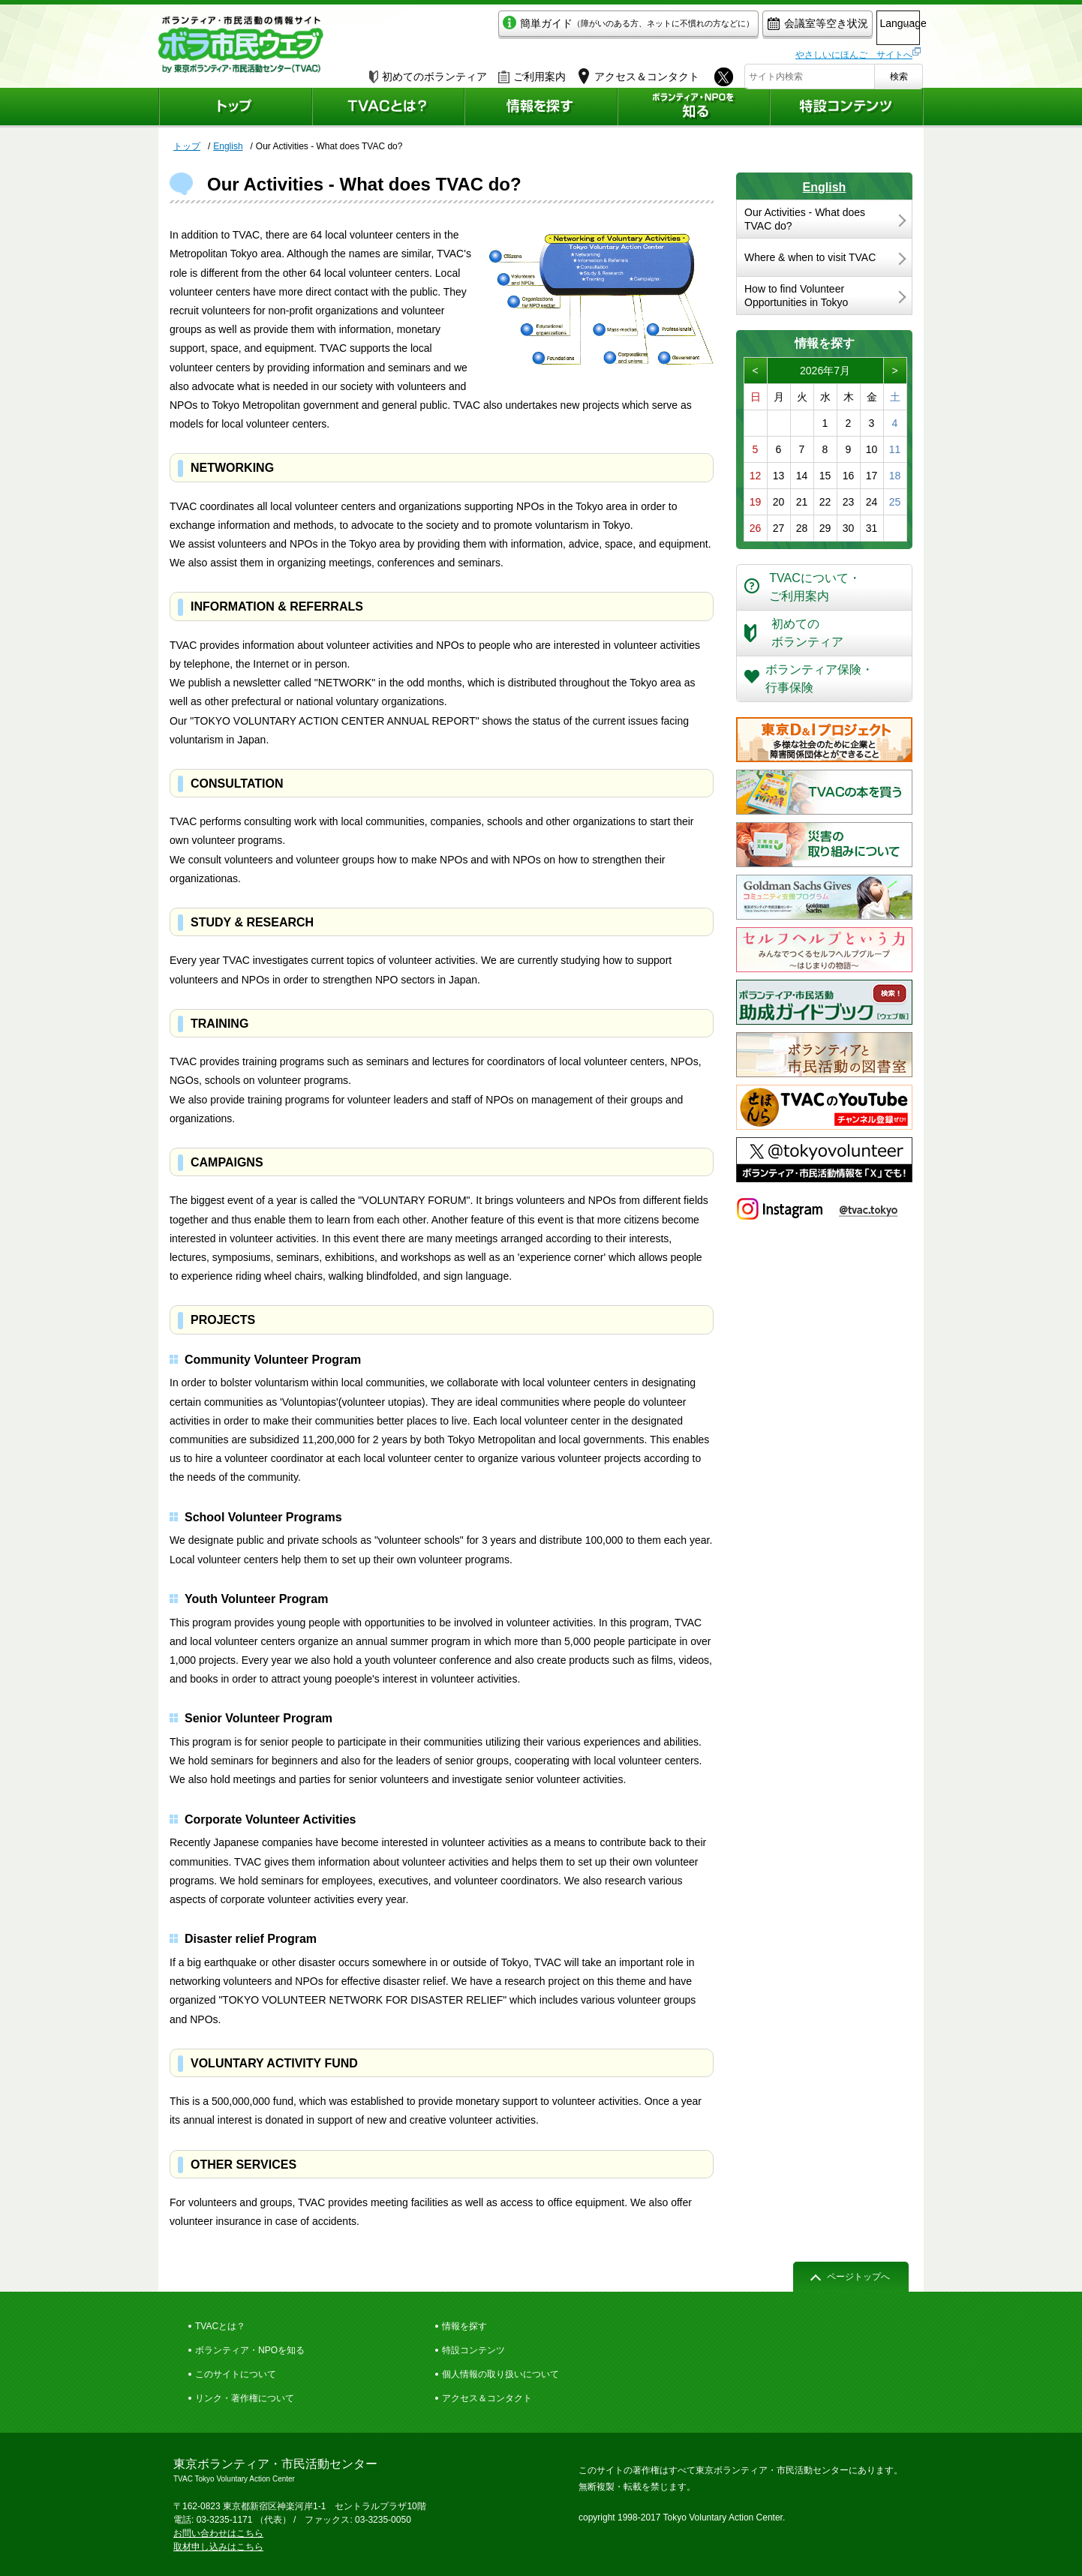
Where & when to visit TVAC (810, 257)
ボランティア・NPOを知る (250, 2350)
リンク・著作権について (244, 2398)
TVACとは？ (220, 2326)
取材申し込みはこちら (218, 2546)
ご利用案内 (532, 73)
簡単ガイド (566, 27)
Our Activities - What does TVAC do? (804, 219)
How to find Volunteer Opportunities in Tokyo (796, 295)
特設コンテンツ (473, 2350)
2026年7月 (825, 371)
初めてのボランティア (428, 73)
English (824, 187)
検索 (899, 73)
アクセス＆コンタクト (487, 2398)
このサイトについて (235, 2374)
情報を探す (464, 2326)
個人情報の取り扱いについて (500, 2374)
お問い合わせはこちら (218, 2533)
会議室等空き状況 (755, 27)
